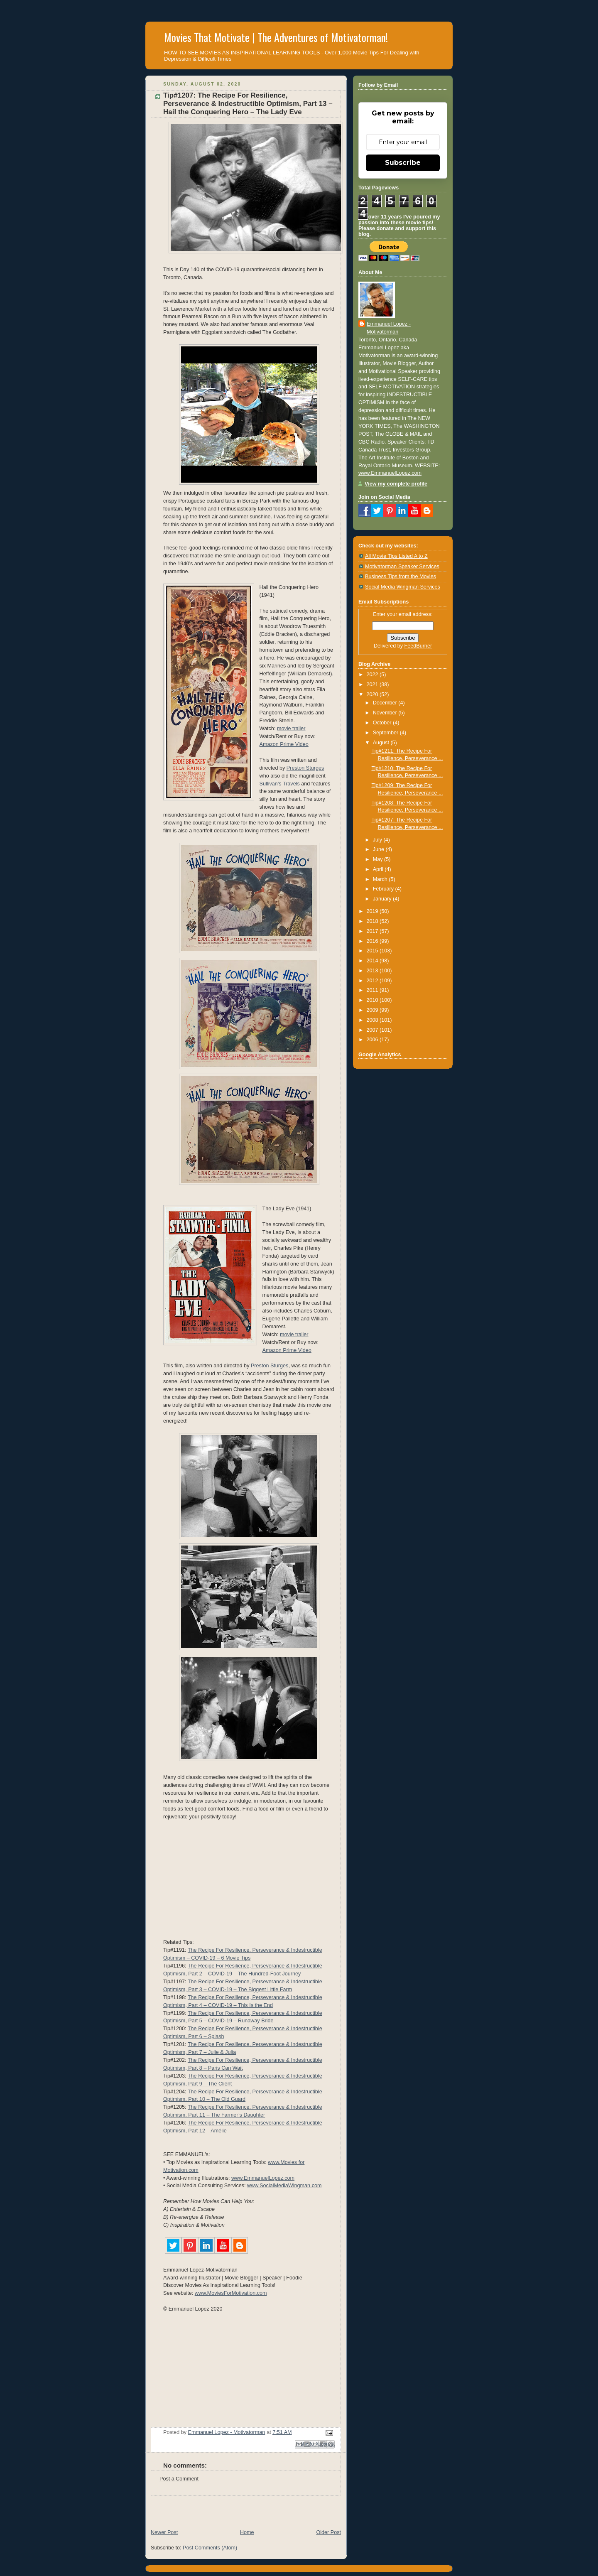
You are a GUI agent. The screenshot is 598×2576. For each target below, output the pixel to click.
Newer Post (164, 2532)
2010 (373, 1000)
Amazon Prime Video (284, 744)
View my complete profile (396, 484)
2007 (373, 1030)
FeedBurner (418, 646)
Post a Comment (179, 2479)
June (379, 849)
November (386, 713)
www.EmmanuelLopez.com (262, 2178)
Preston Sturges (305, 768)
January (383, 899)
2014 (373, 961)
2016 (373, 941)
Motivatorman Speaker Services (402, 566)
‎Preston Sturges (268, 1366)
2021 (373, 684)
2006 (373, 1040)
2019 (373, 911)
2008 (373, 1020)
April (379, 869)
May (378, 859)
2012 (373, 981)
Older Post (328, 2532)
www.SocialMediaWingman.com (284, 2185)
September (386, 733)
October (383, 723)
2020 (373, 694)
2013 (373, 971)
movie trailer (291, 728)
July (378, 840)
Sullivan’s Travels (280, 784)
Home (247, 2532)
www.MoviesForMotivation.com (231, 2293)
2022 (373, 674)
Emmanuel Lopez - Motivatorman (389, 328)
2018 (373, 921)
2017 (373, 931)
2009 (373, 1010)
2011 (373, 990)
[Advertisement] (242, 2508)
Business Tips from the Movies (400, 576)
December (386, 703)
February (384, 889)
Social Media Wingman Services (402, 587)
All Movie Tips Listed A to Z (396, 556)
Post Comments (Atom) (210, 2548)
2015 (373, 951)
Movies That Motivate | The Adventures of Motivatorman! (276, 37)
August (382, 743)
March (381, 879)
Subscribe (403, 163)
